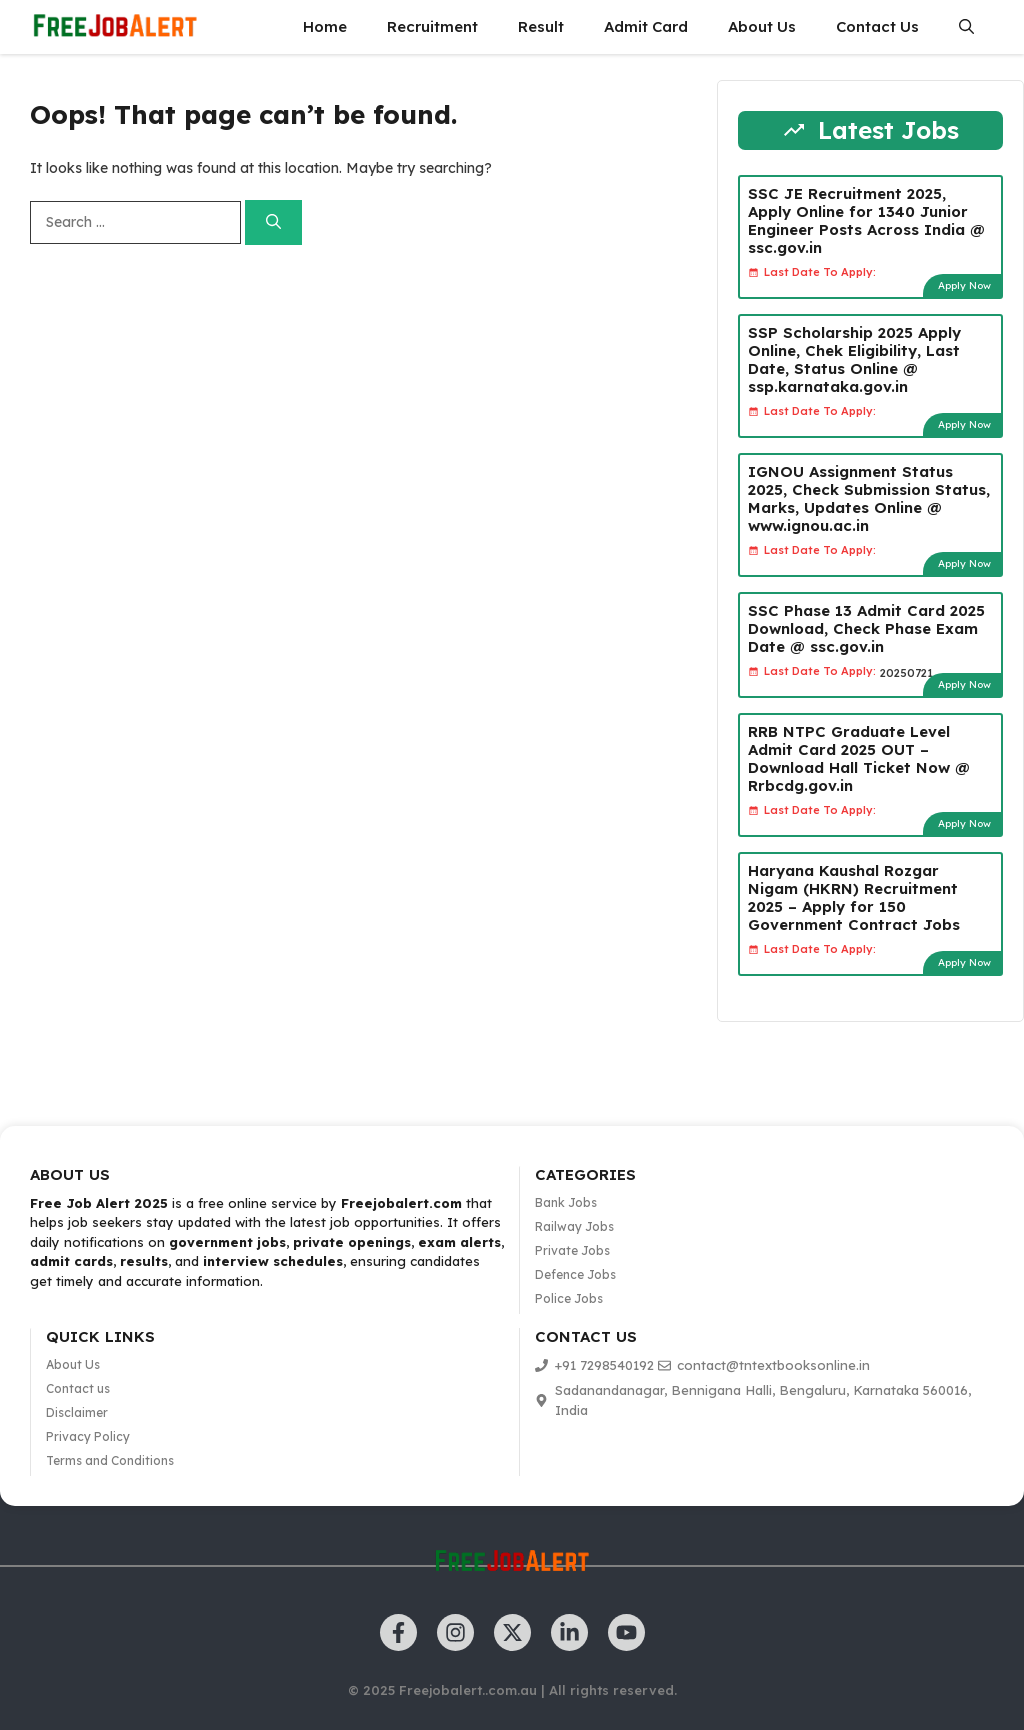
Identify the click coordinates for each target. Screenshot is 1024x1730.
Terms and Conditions (110, 1460)
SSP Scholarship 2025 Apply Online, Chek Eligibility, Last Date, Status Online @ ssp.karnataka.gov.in (854, 359)
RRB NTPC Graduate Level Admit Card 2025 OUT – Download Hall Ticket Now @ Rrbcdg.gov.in (859, 758)
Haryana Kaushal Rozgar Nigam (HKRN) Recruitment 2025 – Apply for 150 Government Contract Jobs (854, 897)
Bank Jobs (566, 1202)
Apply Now (964, 285)
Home (325, 26)
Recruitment (432, 26)
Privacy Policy (88, 1436)
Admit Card (646, 26)
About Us (762, 26)
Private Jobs (572, 1250)
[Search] (273, 222)
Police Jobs (569, 1298)
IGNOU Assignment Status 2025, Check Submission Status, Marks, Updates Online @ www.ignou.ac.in (869, 498)
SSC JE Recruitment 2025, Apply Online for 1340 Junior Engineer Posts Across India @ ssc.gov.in (866, 220)
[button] (966, 27)
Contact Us (877, 26)
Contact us (78, 1388)
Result (541, 26)
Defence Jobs (575, 1274)
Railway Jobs (574, 1226)
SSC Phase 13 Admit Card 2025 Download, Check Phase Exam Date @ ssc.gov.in (866, 628)
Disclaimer (77, 1412)
